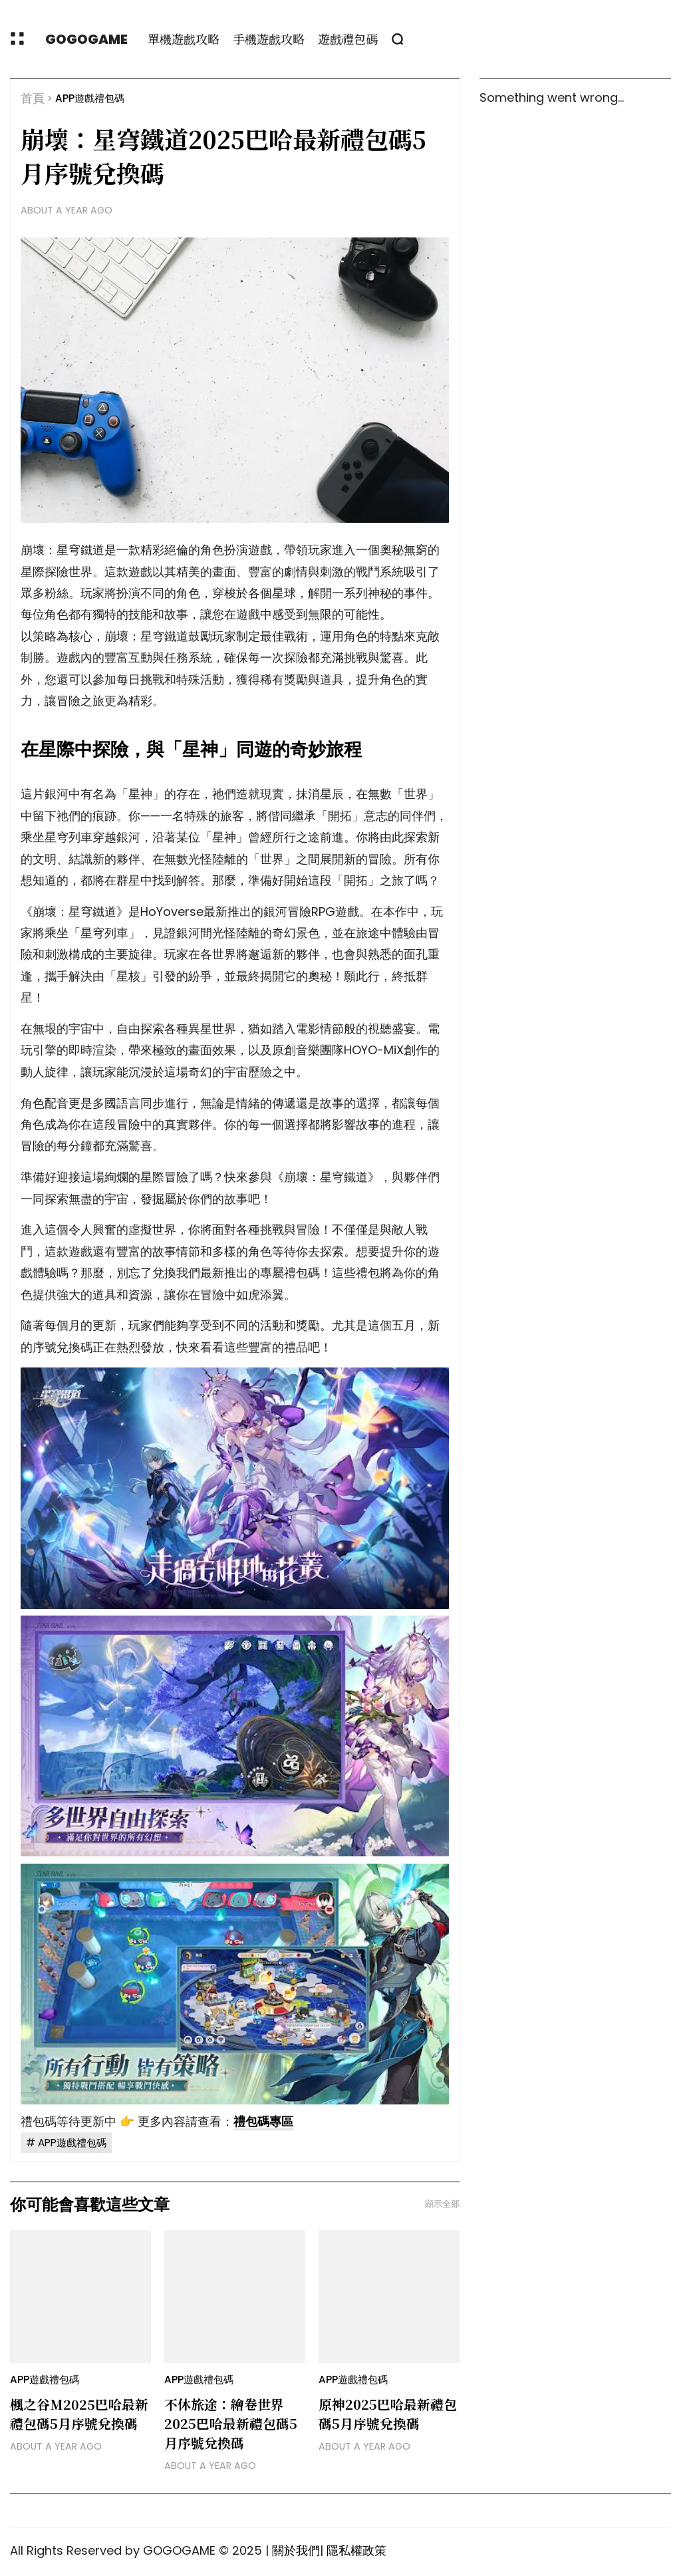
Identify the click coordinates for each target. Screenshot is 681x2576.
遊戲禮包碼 (348, 38)
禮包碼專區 (263, 2121)
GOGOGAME (86, 39)
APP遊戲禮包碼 (89, 98)
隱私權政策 (356, 2550)
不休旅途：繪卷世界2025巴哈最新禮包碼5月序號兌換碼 (230, 2423)
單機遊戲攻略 (183, 38)
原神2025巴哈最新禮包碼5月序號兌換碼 (388, 2413)
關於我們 (296, 2550)
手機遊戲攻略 (269, 38)
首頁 (33, 98)
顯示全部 (442, 2204)
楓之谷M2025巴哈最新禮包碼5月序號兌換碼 (79, 2413)
